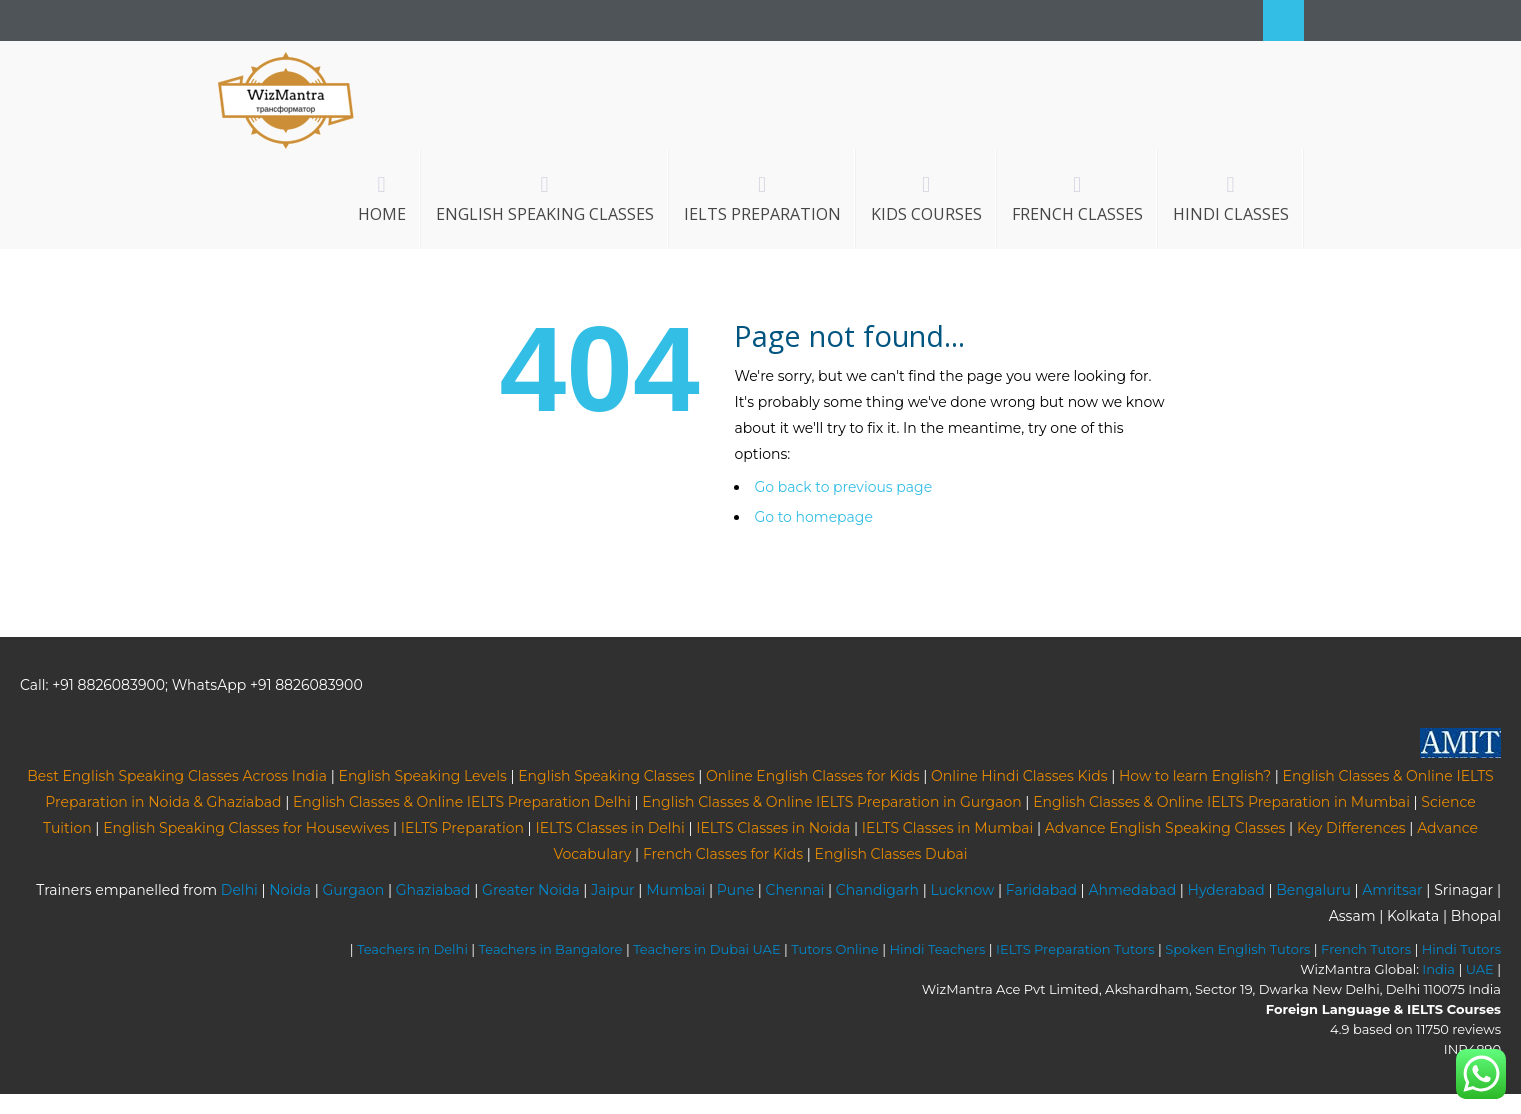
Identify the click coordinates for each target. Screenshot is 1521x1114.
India (1438, 969)
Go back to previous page (843, 487)
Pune (735, 890)
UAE (1480, 969)
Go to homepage (813, 517)
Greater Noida (531, 890)
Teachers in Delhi (412, 949)
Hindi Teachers (937, 949)
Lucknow (962, 890)
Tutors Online (834, 949)
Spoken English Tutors (1237, 949)
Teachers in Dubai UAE (707, 949)
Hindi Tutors (1461, 949)
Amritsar (1392, 890)
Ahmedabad (1132, 890)
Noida (290, 890)
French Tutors (1366, 949)
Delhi (239, 890)
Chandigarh (877, 890)
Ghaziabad (433, 890)
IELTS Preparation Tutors (1075, 949)
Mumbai (675, 890)
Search (1283, 20)
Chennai (795, 890)
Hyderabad (1226, 890)
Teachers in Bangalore (551, 949)
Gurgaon (353, 890)
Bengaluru (1313, 890)
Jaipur (613, 890)
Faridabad (1041, 890)
